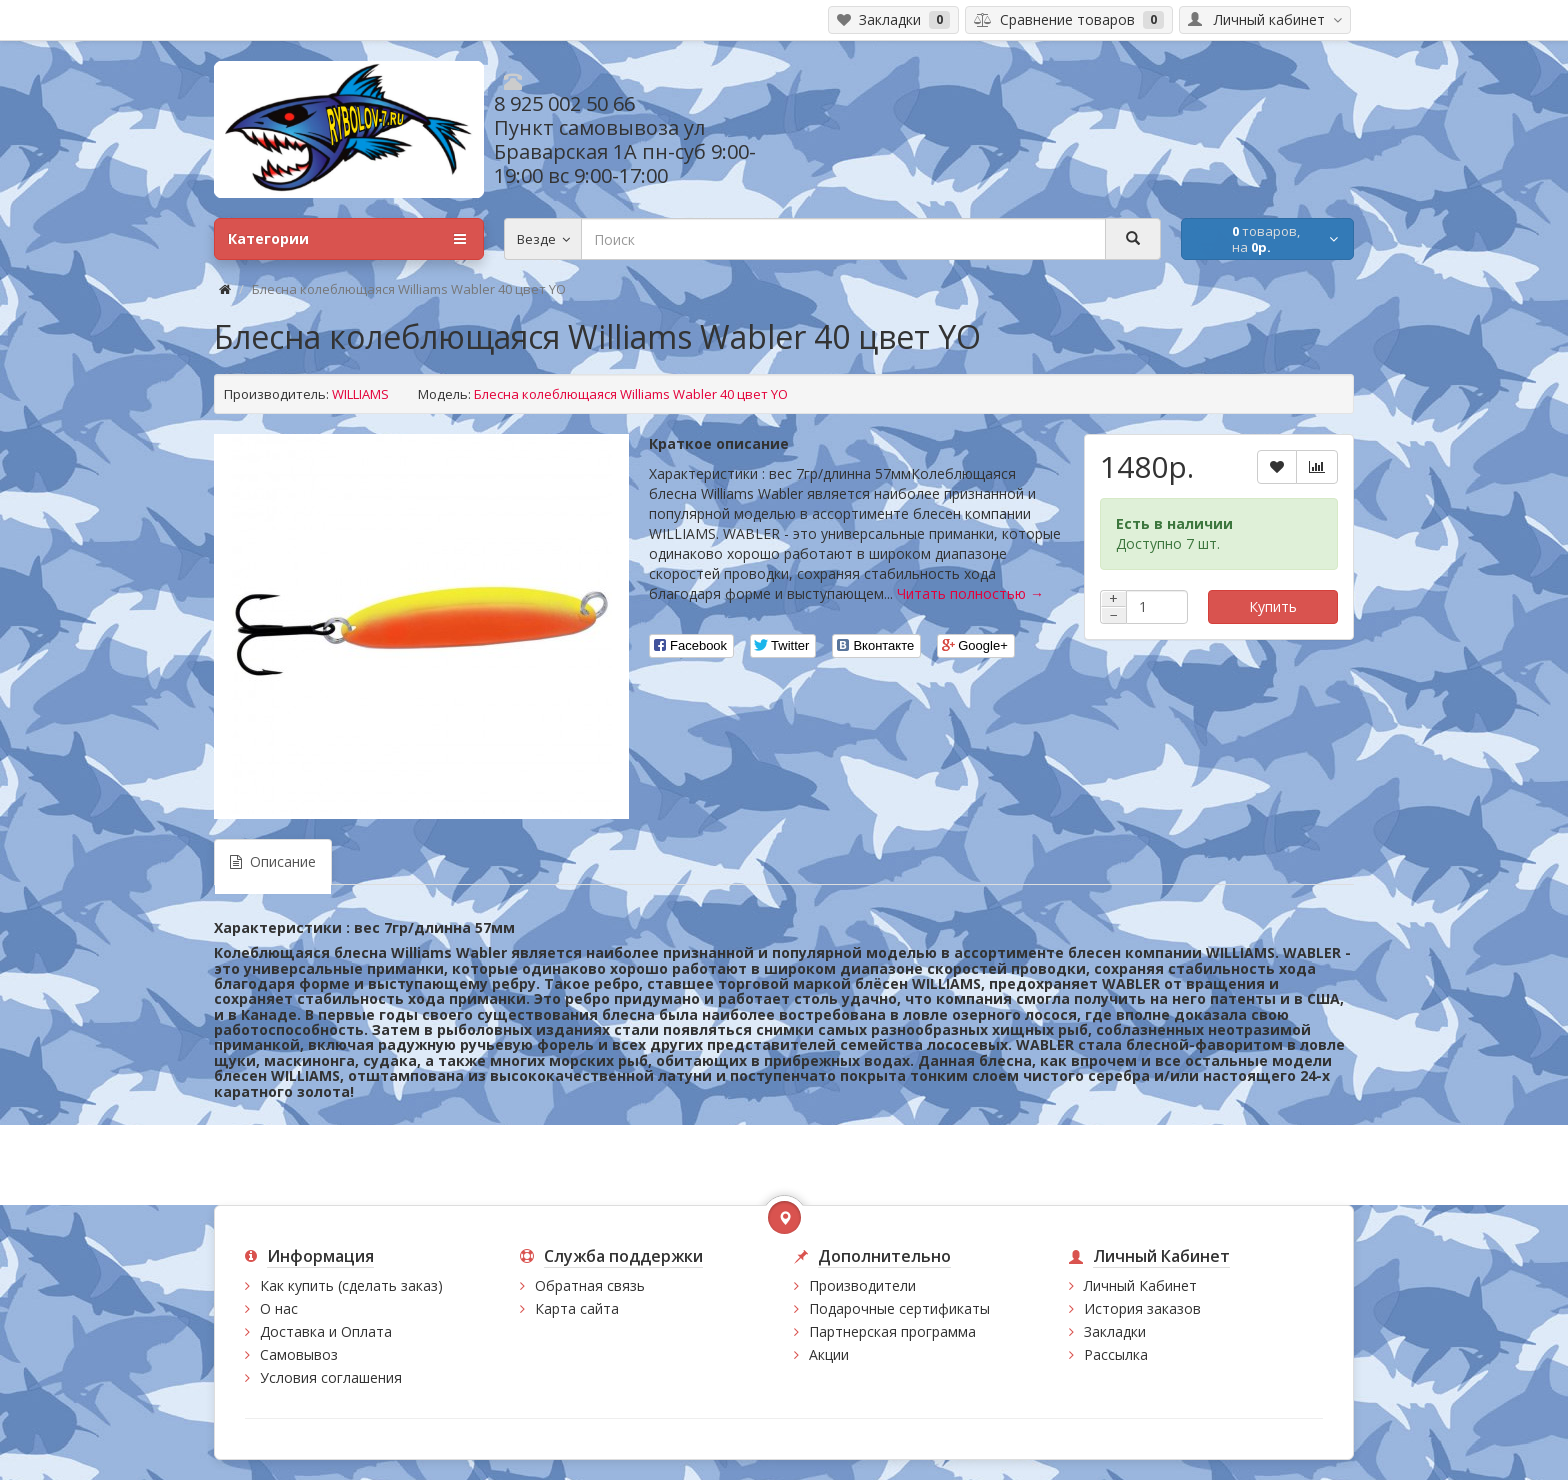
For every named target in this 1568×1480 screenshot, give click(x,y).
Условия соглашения (331, 1377)
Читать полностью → (970, 593)
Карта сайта (577, 1308)
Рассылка (1116, 1354)
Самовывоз (299, 1354)
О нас (279, 1308)
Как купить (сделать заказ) (351, 1285)
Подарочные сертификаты (899, 1308)
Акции (829, 1354)
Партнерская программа (892, 1331)
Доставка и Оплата (326, 1331)
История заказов (1142, 1308)
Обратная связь (590, 1285)
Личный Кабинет (1140, 1285)
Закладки (1115, 1331)
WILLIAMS (360, 394)
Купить (1273, 606)
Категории (347, 239)
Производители (862, 1285)
